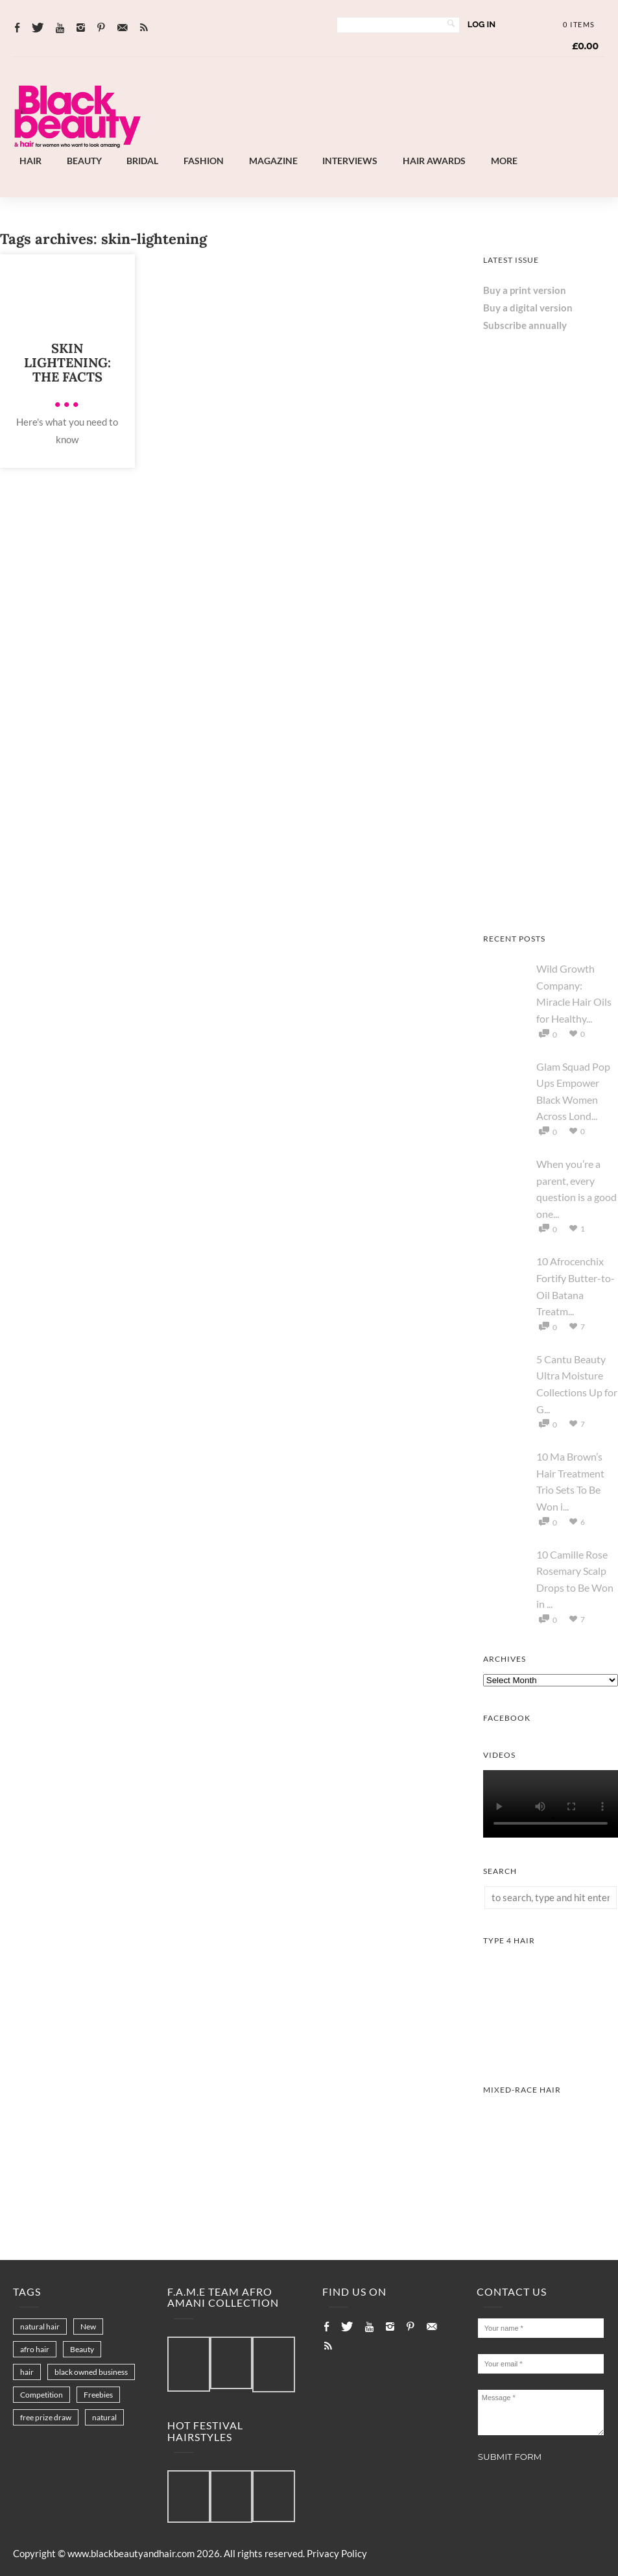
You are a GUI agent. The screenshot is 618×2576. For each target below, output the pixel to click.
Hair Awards (434, 160)
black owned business (91, 2372)
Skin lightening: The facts (67, 362)
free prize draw (45, 2417)
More (504, 160)
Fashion (204, 160)
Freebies (98, 2395)
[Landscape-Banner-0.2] (365, 145)
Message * (541, 2412)
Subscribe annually (525, 325)
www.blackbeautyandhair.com (131, 2553)
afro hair (34, 2349)
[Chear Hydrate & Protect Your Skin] (550, 629)
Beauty (84, 160)
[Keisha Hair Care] (550, 766)
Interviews (349, 160)
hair (27, 2372)
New (88, 2326)
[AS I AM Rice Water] (550, 902)
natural (104, 2417)
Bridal (142, 160)
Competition (41, 2395)
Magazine (273, 160)
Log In (481, 24)
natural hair (40, 2326)
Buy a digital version (528, 307)
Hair (30, 160)
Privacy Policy (337, 2553)
